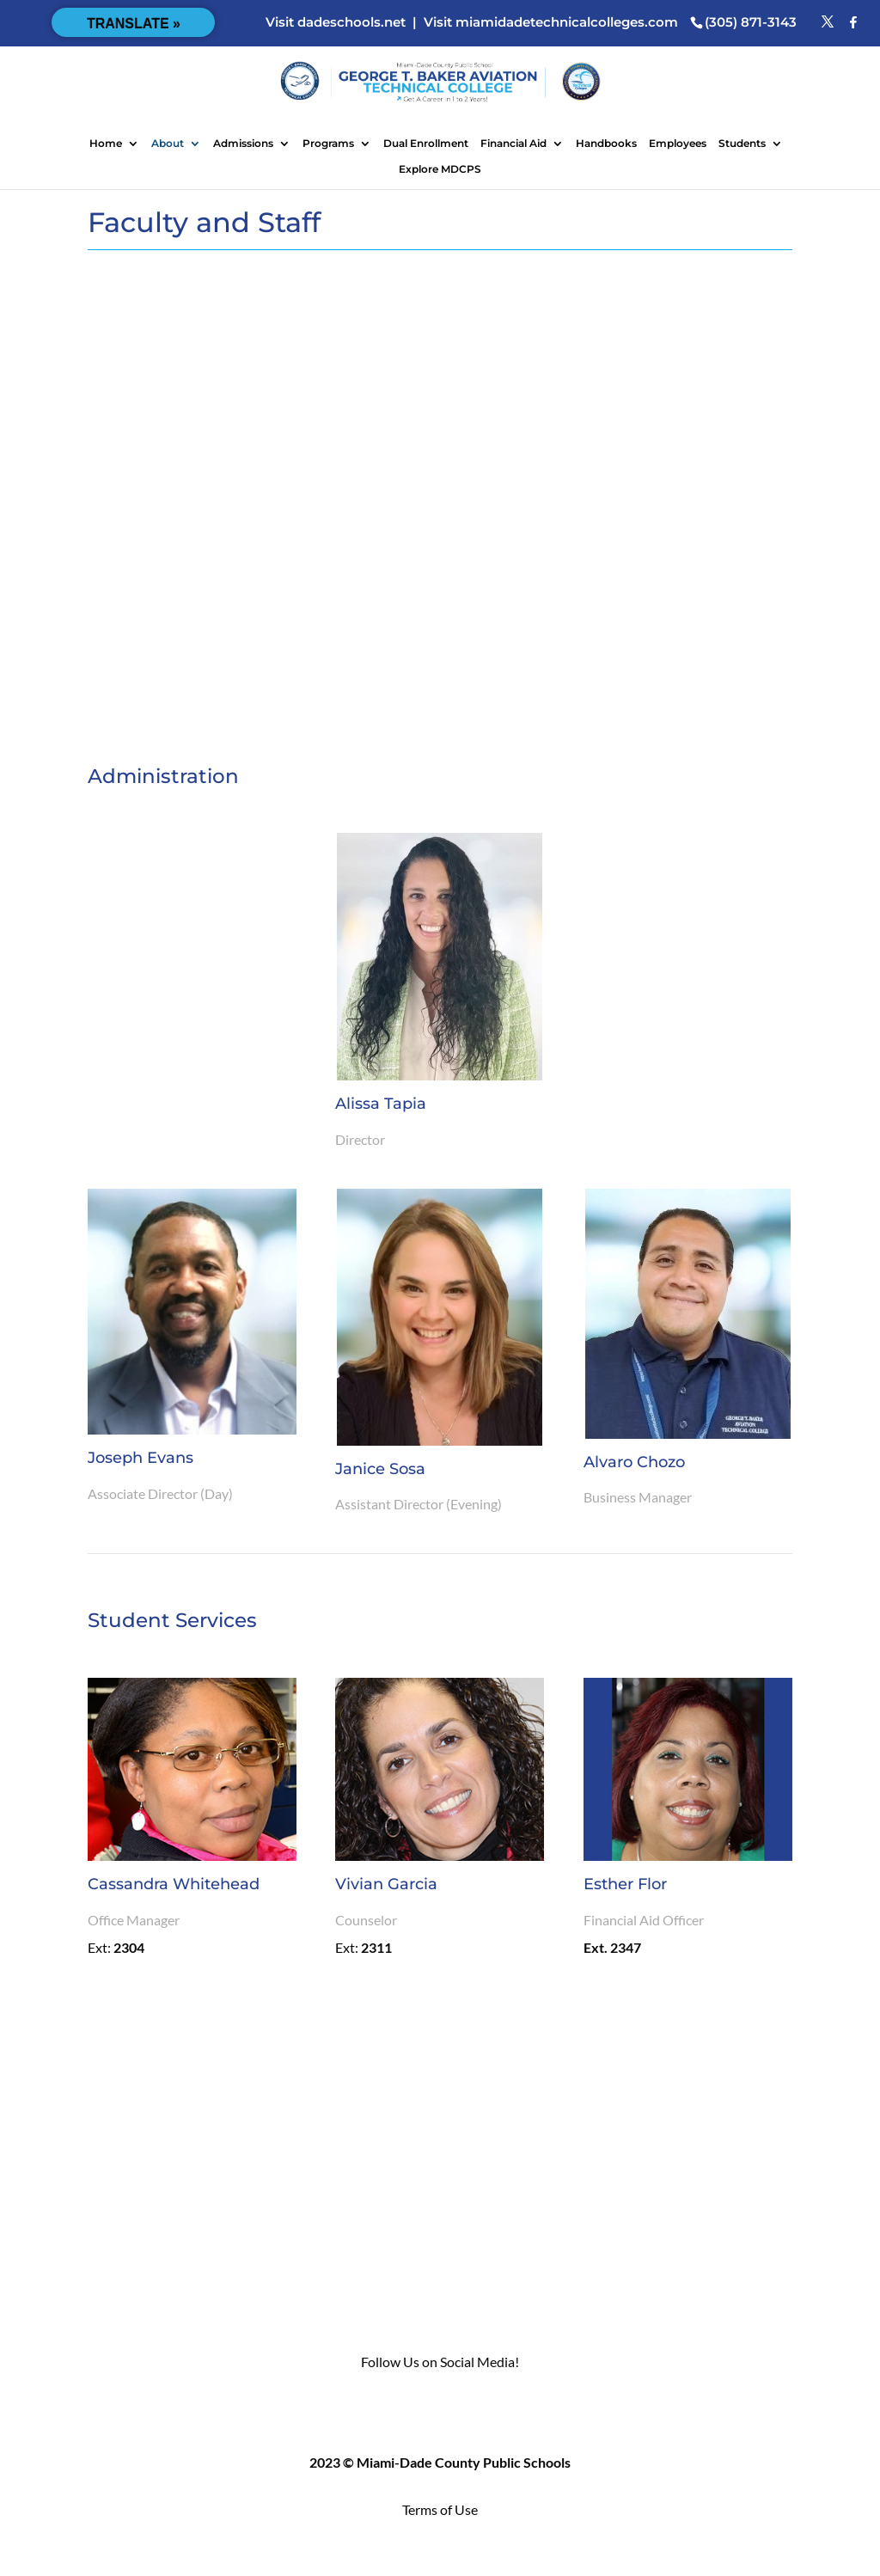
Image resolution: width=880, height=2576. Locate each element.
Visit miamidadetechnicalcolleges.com (551, 22)
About (167, 144)
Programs (328, 144)
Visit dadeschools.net (336, 22)
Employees (677, 144)
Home (105, 144)
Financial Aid (513, 144)
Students (742, 144)
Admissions (243, 144)
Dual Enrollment (425, 144)
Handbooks (606, 144)
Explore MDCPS (440, 169)
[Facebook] (853, 22)
